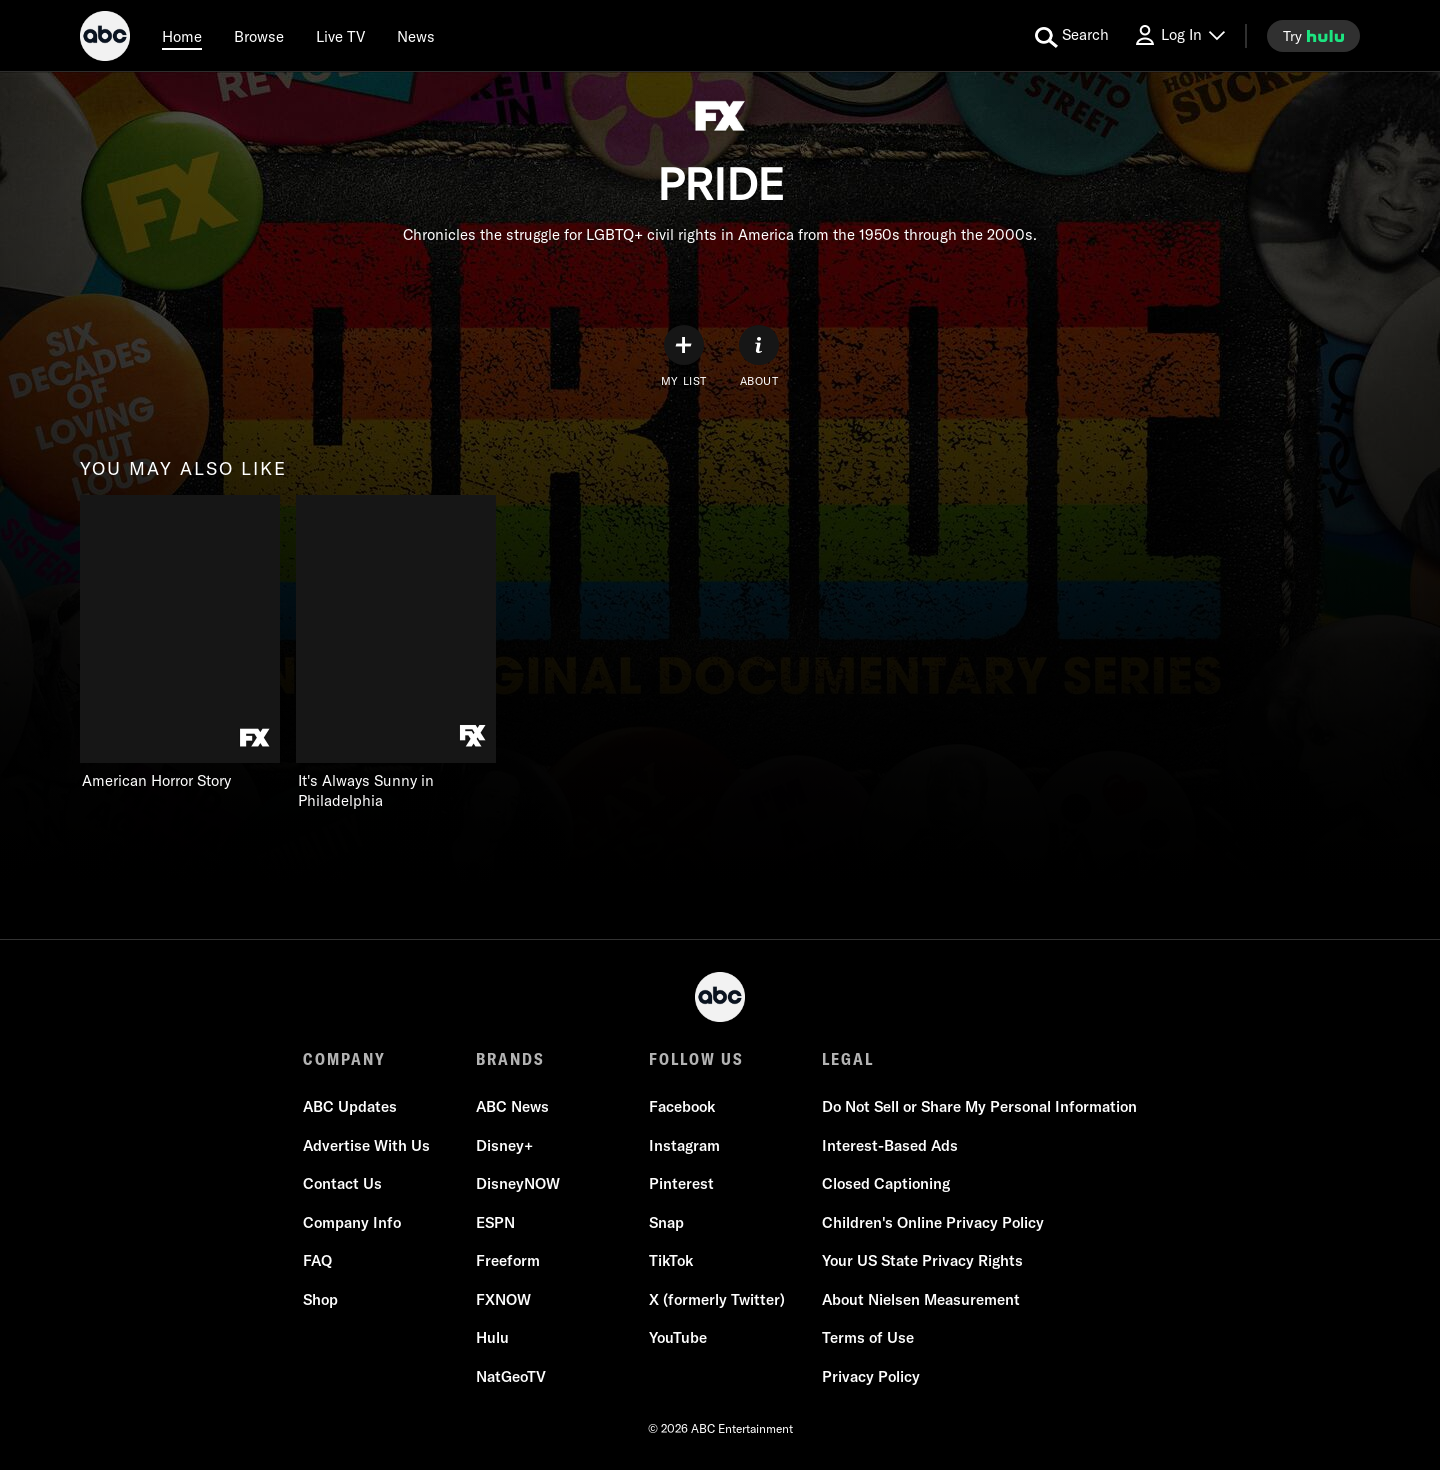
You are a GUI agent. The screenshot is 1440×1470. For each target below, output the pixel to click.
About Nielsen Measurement (921, 1299)
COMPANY (344, 1059)
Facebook (682, 1106)
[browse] (259, 36)
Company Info (352, 1222)
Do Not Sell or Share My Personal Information (979, 1106)
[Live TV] (340, 36)
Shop (320, 1299)
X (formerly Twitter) (717, 1299)
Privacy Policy (871, 1376)
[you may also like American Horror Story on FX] (180, 643)
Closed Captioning (886, 1183)
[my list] (684, 356)
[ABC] (105, 39)
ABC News (512, 1106)
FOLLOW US (696, 1059)
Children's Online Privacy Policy (933, 1222)
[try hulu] (1313, 36)
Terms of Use (868, 1337)
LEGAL (848, 1059)
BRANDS (510, 1059)
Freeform (508, 1260)
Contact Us (342, 1183)
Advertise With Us (366, 1145)
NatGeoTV (511, 1376)
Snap (666, 1222)
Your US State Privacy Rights (922, 1260)
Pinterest (681, 1183)
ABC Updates (350, 1106)
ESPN (495, 1222)
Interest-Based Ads (890, 1145)
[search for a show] (1072, 36)
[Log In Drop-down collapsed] (1179, 35)
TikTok (671, 1260)
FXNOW (503, 1299)
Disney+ (504, 1145)
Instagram (684, 1145)
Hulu (492, 1337)
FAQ (317, 1260)
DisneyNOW (518, 1183)
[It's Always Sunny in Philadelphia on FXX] (396, 653)
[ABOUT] (759, 356)
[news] (416, 36)
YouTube (678, 1337)
